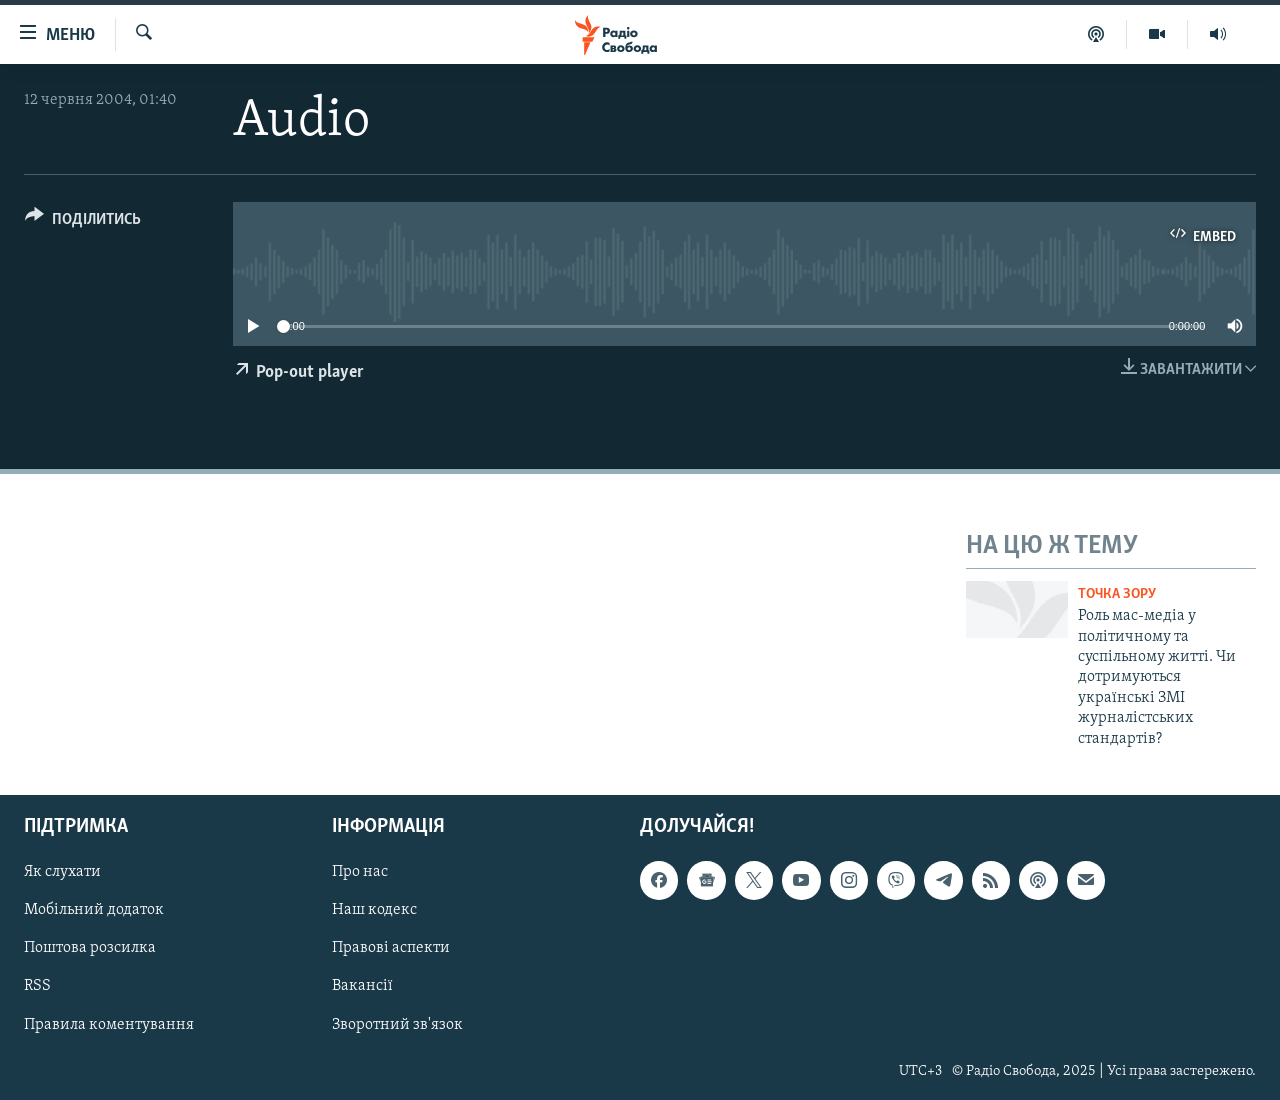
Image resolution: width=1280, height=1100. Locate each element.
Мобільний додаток (94, 910)
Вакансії (362, 987)
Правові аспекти (391, 948)
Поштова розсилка (90, 948)
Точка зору (1117, 594)
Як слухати (62, 872)
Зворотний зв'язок (397, 1025)
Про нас (360, 872)
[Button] (83, 222)
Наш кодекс (374, 910)
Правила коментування (109, 1025)
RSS (37, 987)
